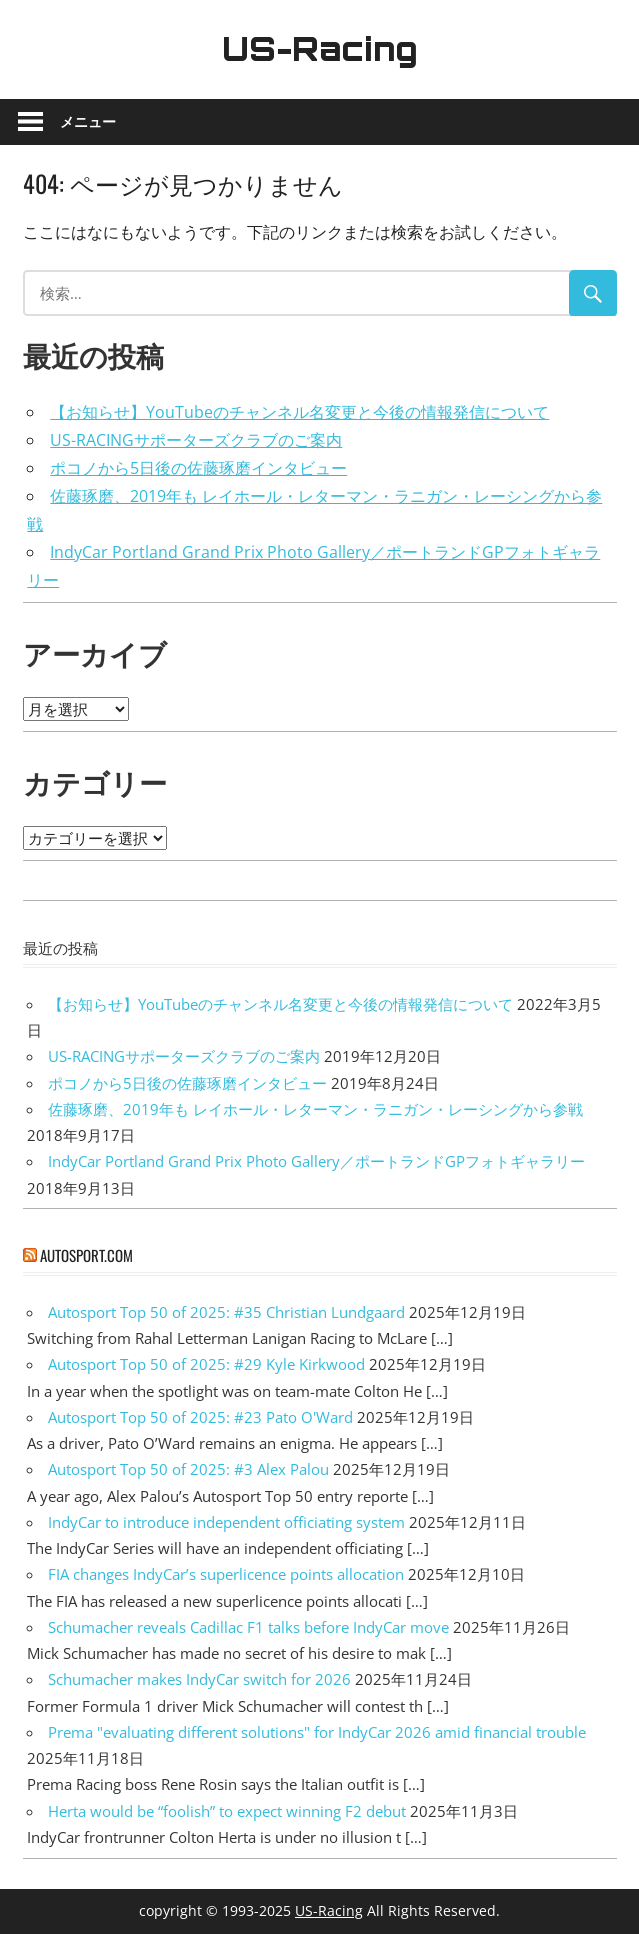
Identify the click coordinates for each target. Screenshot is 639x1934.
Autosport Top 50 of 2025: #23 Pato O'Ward (200, 1417)
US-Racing (320, 49)
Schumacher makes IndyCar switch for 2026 (199, 1679)
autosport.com (86, 1255)
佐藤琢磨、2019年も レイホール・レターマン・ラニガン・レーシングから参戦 (315, 1109)
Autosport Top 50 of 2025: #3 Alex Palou (188, 1469)
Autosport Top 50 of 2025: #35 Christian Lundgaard (226, 1312)
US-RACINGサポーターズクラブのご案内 (196, 440)
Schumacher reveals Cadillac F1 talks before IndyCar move (248, 1627)
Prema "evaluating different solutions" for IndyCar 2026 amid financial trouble (317, 1732)
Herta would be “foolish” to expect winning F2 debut (227, 1811)
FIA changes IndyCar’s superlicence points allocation (226, 1574)
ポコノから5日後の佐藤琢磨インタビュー (198, 468)
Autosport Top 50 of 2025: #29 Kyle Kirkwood (206, 1364)
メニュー (88, 121)
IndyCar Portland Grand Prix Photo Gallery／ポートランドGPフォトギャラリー (316, 1161)
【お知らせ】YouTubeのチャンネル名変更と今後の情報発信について (299, 412)
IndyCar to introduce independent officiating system (226, 1522)
